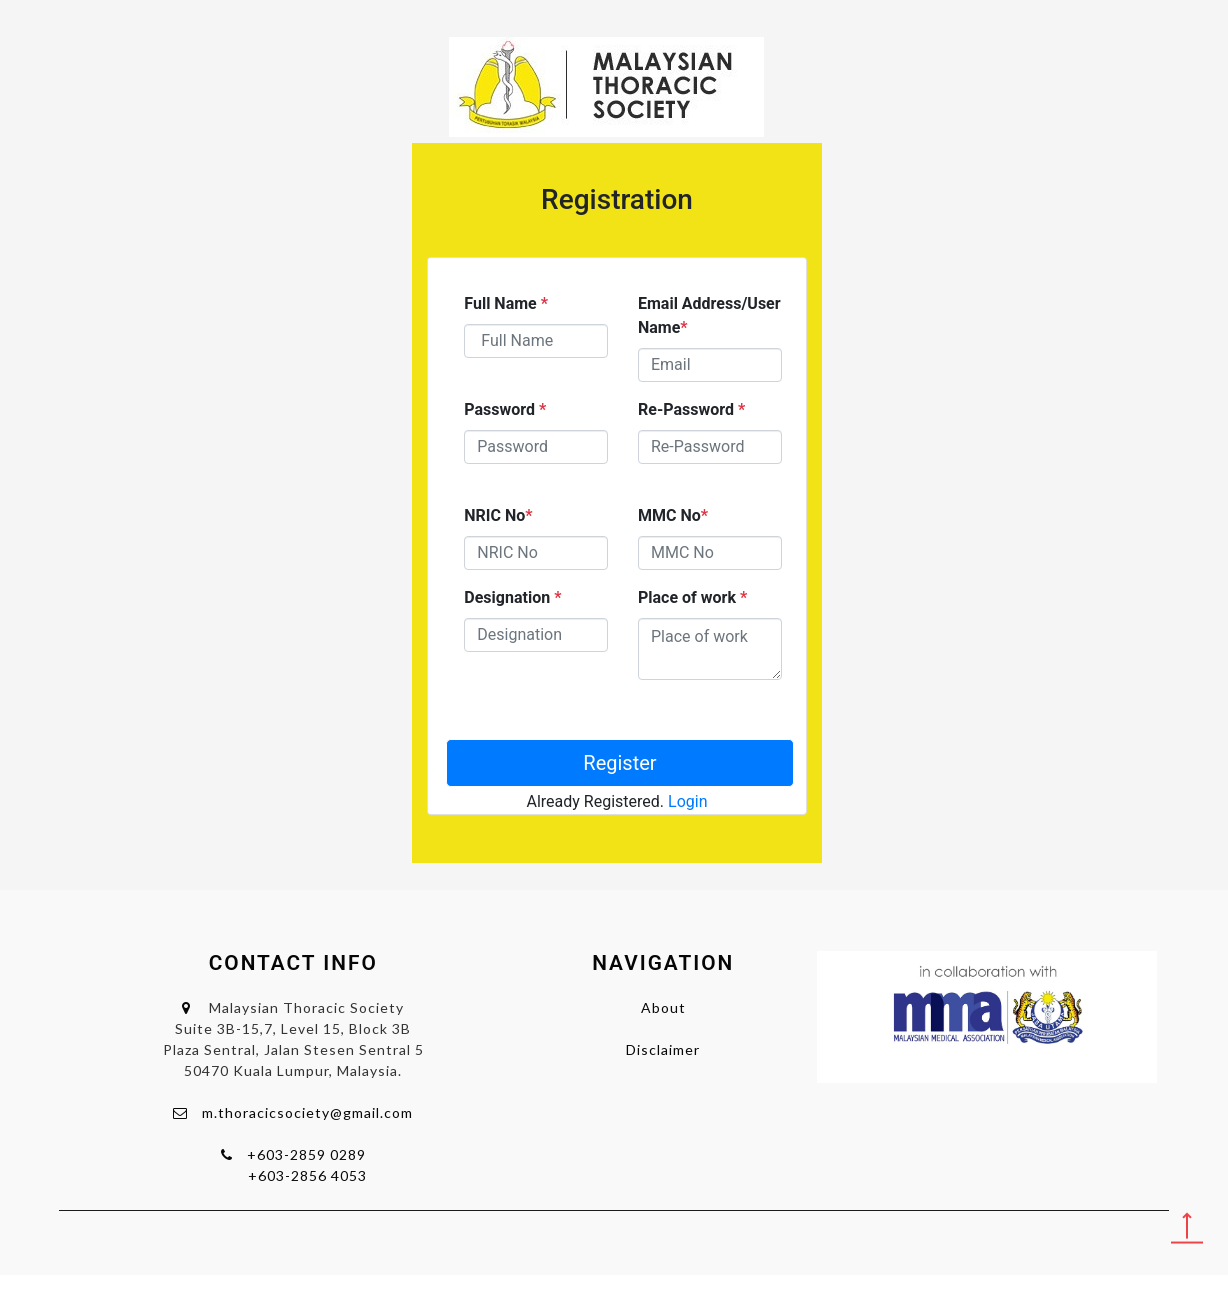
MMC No (673, 515)
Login (687, 801)
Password (505, 409)
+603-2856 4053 (307, 1175)
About (663, 1007)
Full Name (506, 303)
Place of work (692, 597)
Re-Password (691, 409)
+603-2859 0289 (306, 1154)
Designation (512, 597)
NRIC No (498, 515)
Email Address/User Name (709, 315)
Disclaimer (663, 1049)
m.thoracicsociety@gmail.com (307, 1112)
